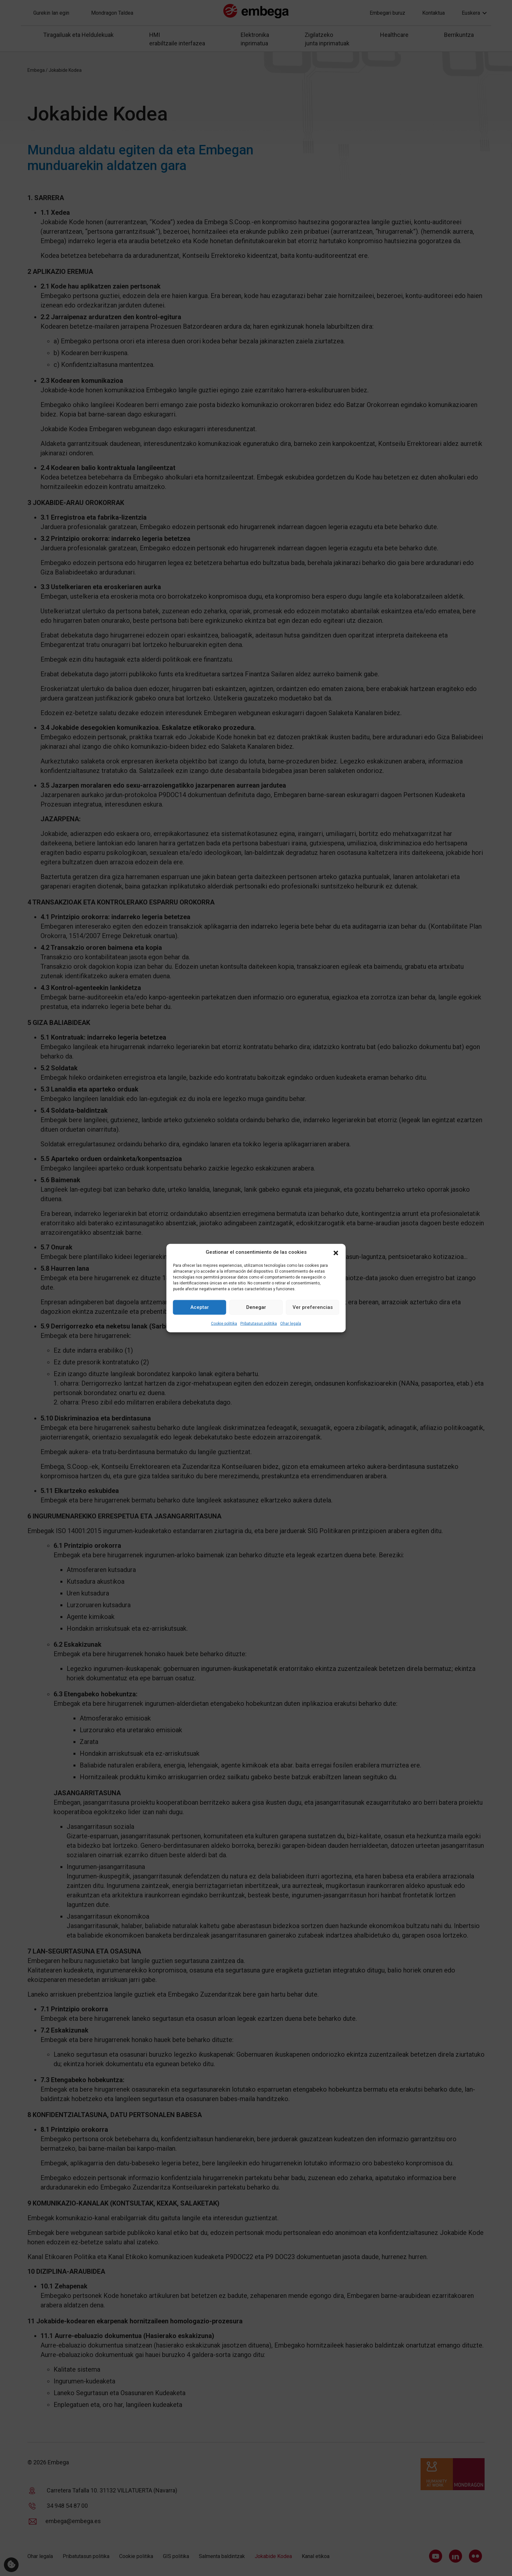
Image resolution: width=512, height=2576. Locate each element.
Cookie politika (224, 1323)
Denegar (256, 1307)
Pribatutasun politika (258, 1323)
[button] (336, 1252)
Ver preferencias (313, 1307)
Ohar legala (290, 1323)
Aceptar (199, 1307)
